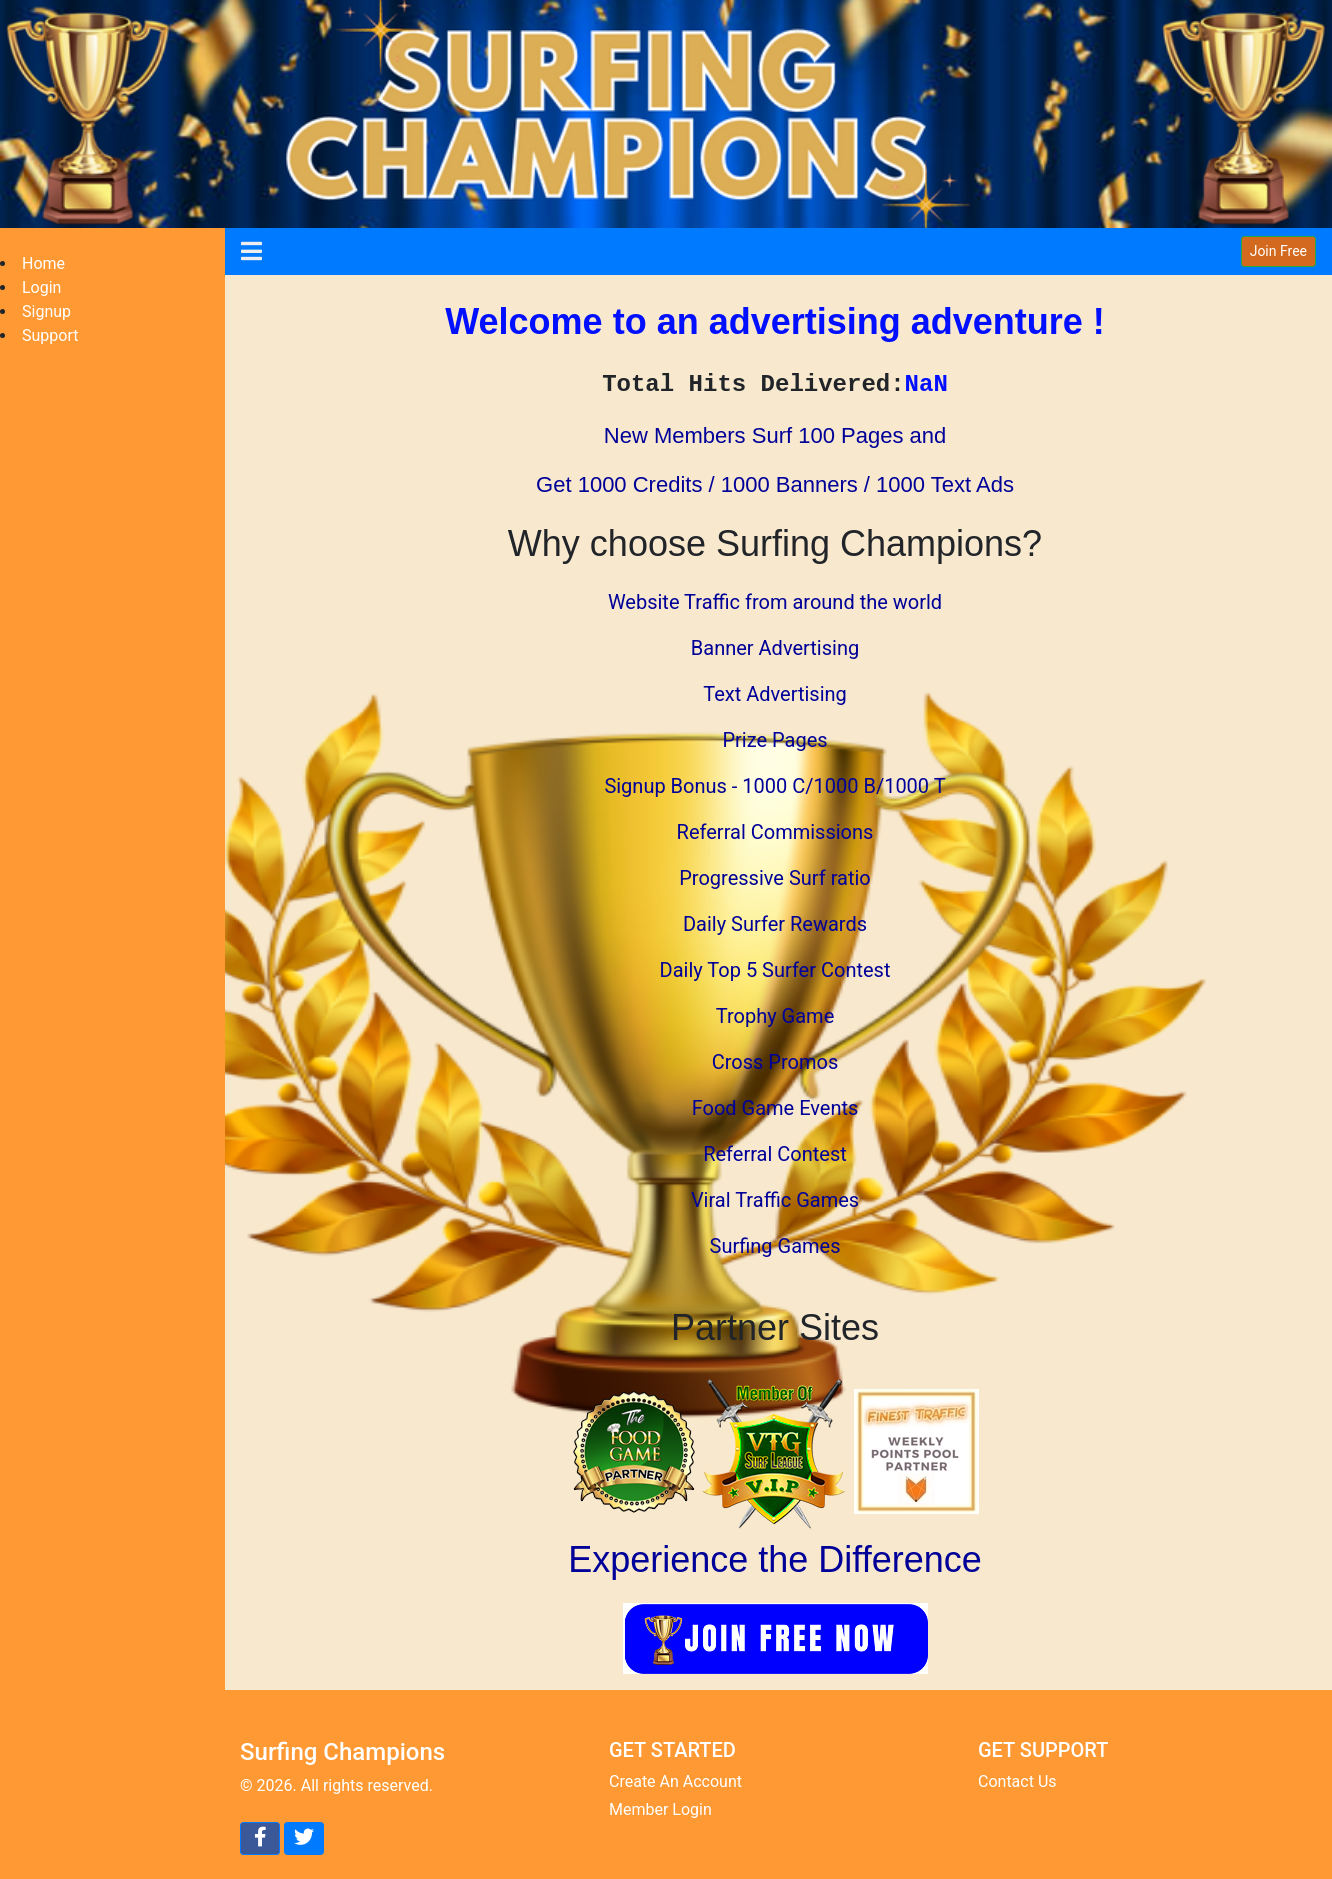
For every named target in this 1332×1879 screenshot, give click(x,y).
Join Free (1278, 251)
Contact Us (1017, 1781)
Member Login (660, 1809)
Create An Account (675, 1781)
